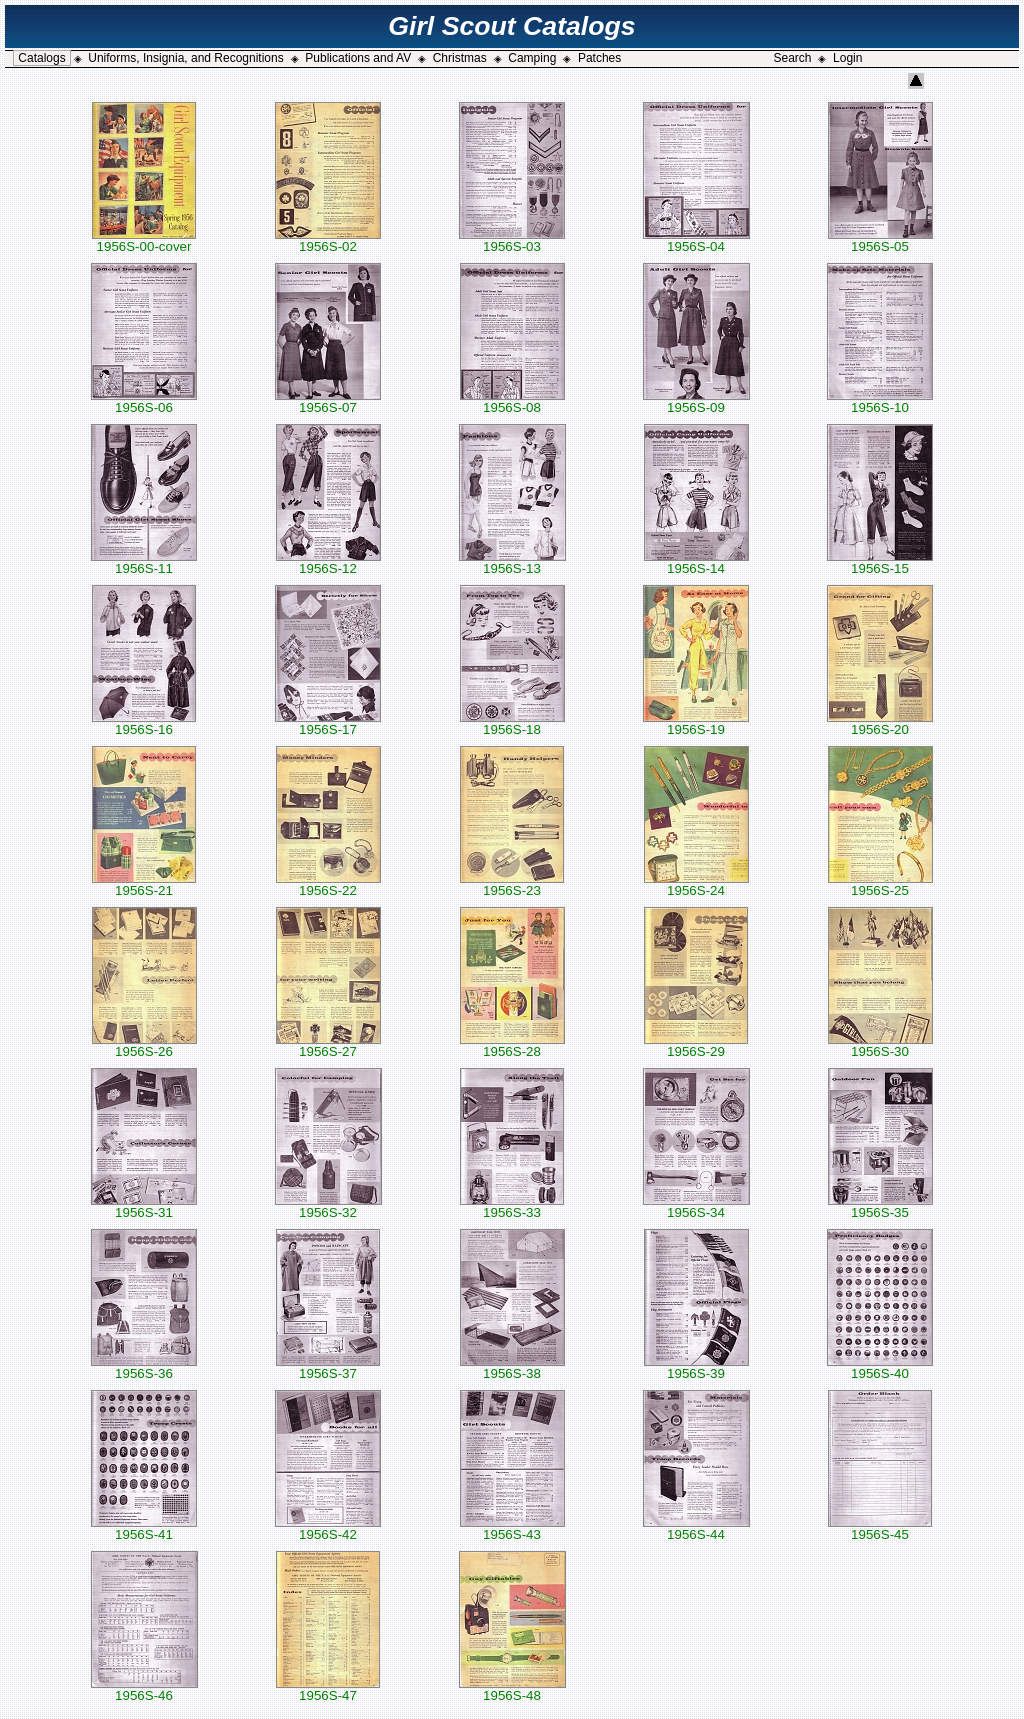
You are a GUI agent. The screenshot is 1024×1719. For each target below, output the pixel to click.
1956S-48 (512, 1689)
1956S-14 (696, 562)
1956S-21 (144, 884)
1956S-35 (880, 1206)
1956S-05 (880, 240)
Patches (599, 58)
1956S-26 (144, 1045)
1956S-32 (328, 1206)
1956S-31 (144, 1206)
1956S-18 (512, 723)
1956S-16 (144, 723)
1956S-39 (696, 1367)
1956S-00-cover (144, 240)
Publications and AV (358, 58)
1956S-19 (696, 723)
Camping (532, 58)
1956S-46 (144, 1689)
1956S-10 (880, 401)
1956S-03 (512, 240)
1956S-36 (144, 1367)
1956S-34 (696, 1206)
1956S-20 (880, 723)
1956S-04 (696, 240)
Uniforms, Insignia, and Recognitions (185, 58)
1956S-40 (880, 1367)
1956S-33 (512, 1206)
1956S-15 (880, 562)
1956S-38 (512, 1367)
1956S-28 (512, 1045)
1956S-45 (880, 1528)
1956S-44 (696, 1528)
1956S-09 (696, 401)
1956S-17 (328, 723)
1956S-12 (328, 562)
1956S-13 (512, 562)
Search (792, 58)
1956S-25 (880, 884)
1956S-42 (328, 1528)
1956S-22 (328, 884)
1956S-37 (328, 1367)
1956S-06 (144, 401)
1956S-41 (144, 1528)
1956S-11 (144, 562)
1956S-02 (328, 240)
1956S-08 (512, 401)
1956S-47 (328, 1689)
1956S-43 (512, 1528)
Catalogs (41, 58)
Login (847, 58)
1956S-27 (328, 1045)
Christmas (460, 58)
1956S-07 (328, 401)
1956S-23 (512, 884)
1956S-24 (696, 884)
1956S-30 (880, 1045)
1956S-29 (696, 1045)
